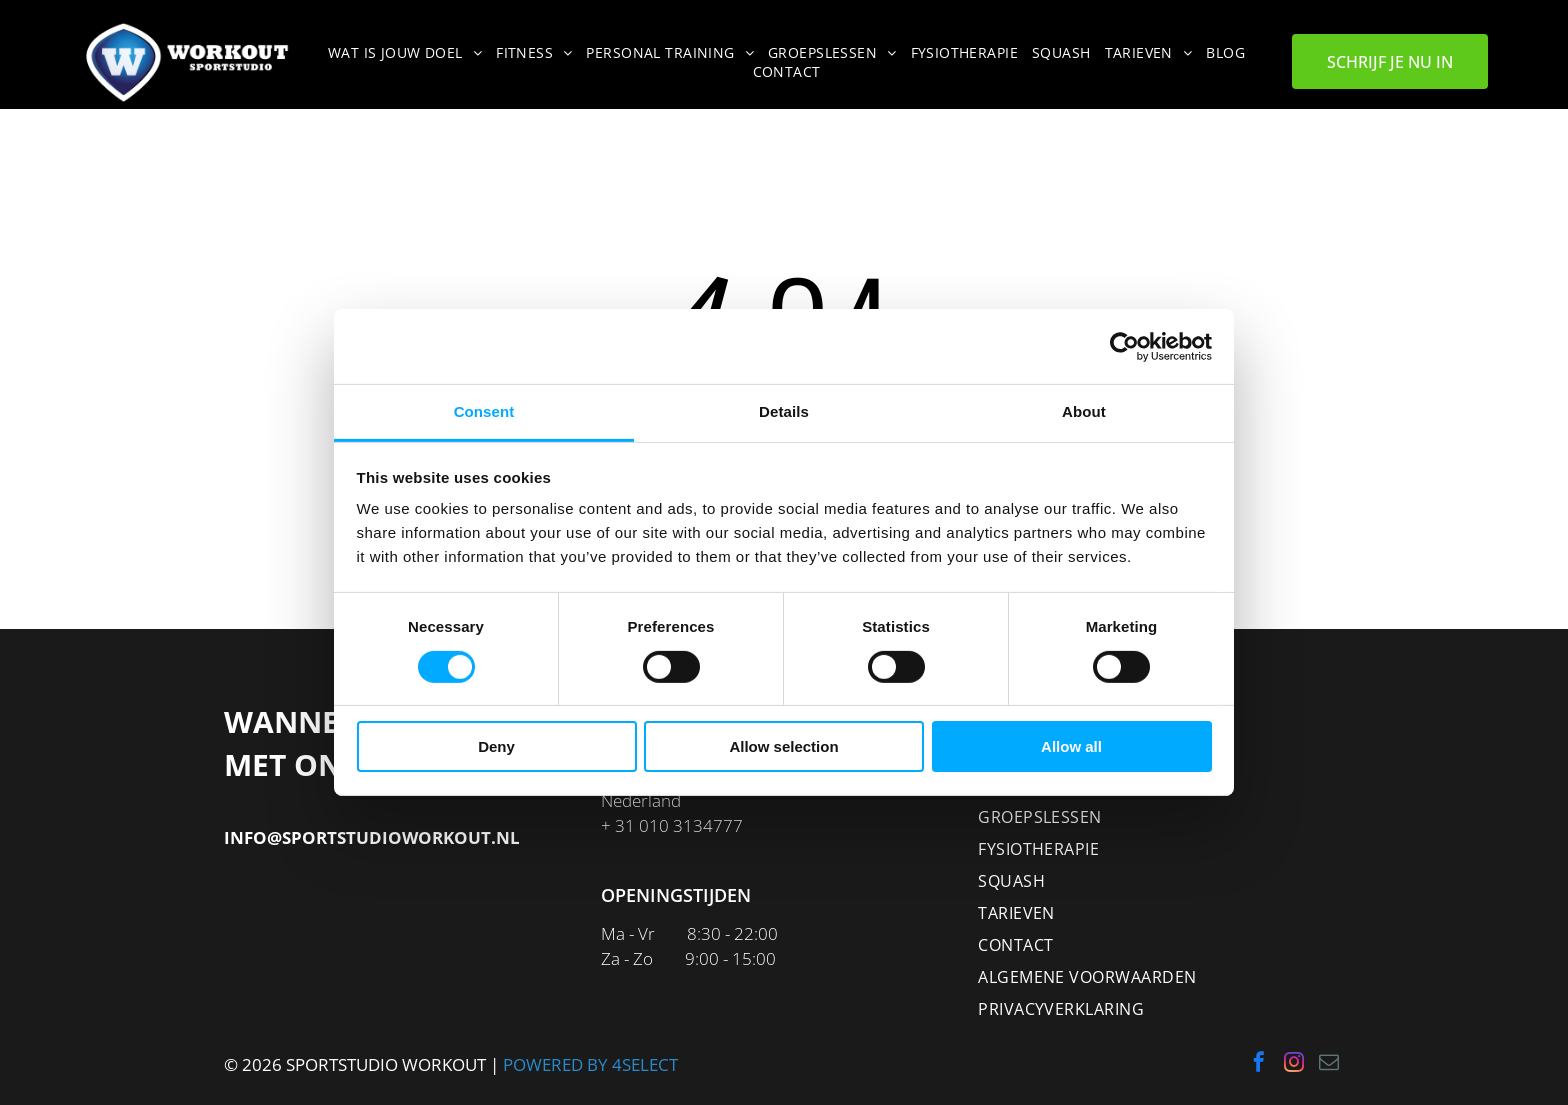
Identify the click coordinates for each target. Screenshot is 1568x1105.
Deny (496, 746)
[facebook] (1259, 1064)
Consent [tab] (484, 411)
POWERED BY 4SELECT (590, 1064)
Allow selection (783, 746)
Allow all (1071, 746)
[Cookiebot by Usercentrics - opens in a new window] (1124, 347)
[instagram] (1294, 1064)
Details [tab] (784, 411)
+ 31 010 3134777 (672, 825)
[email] (1329, 1064)
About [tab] (1084, 411)
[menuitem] (408, 52)
